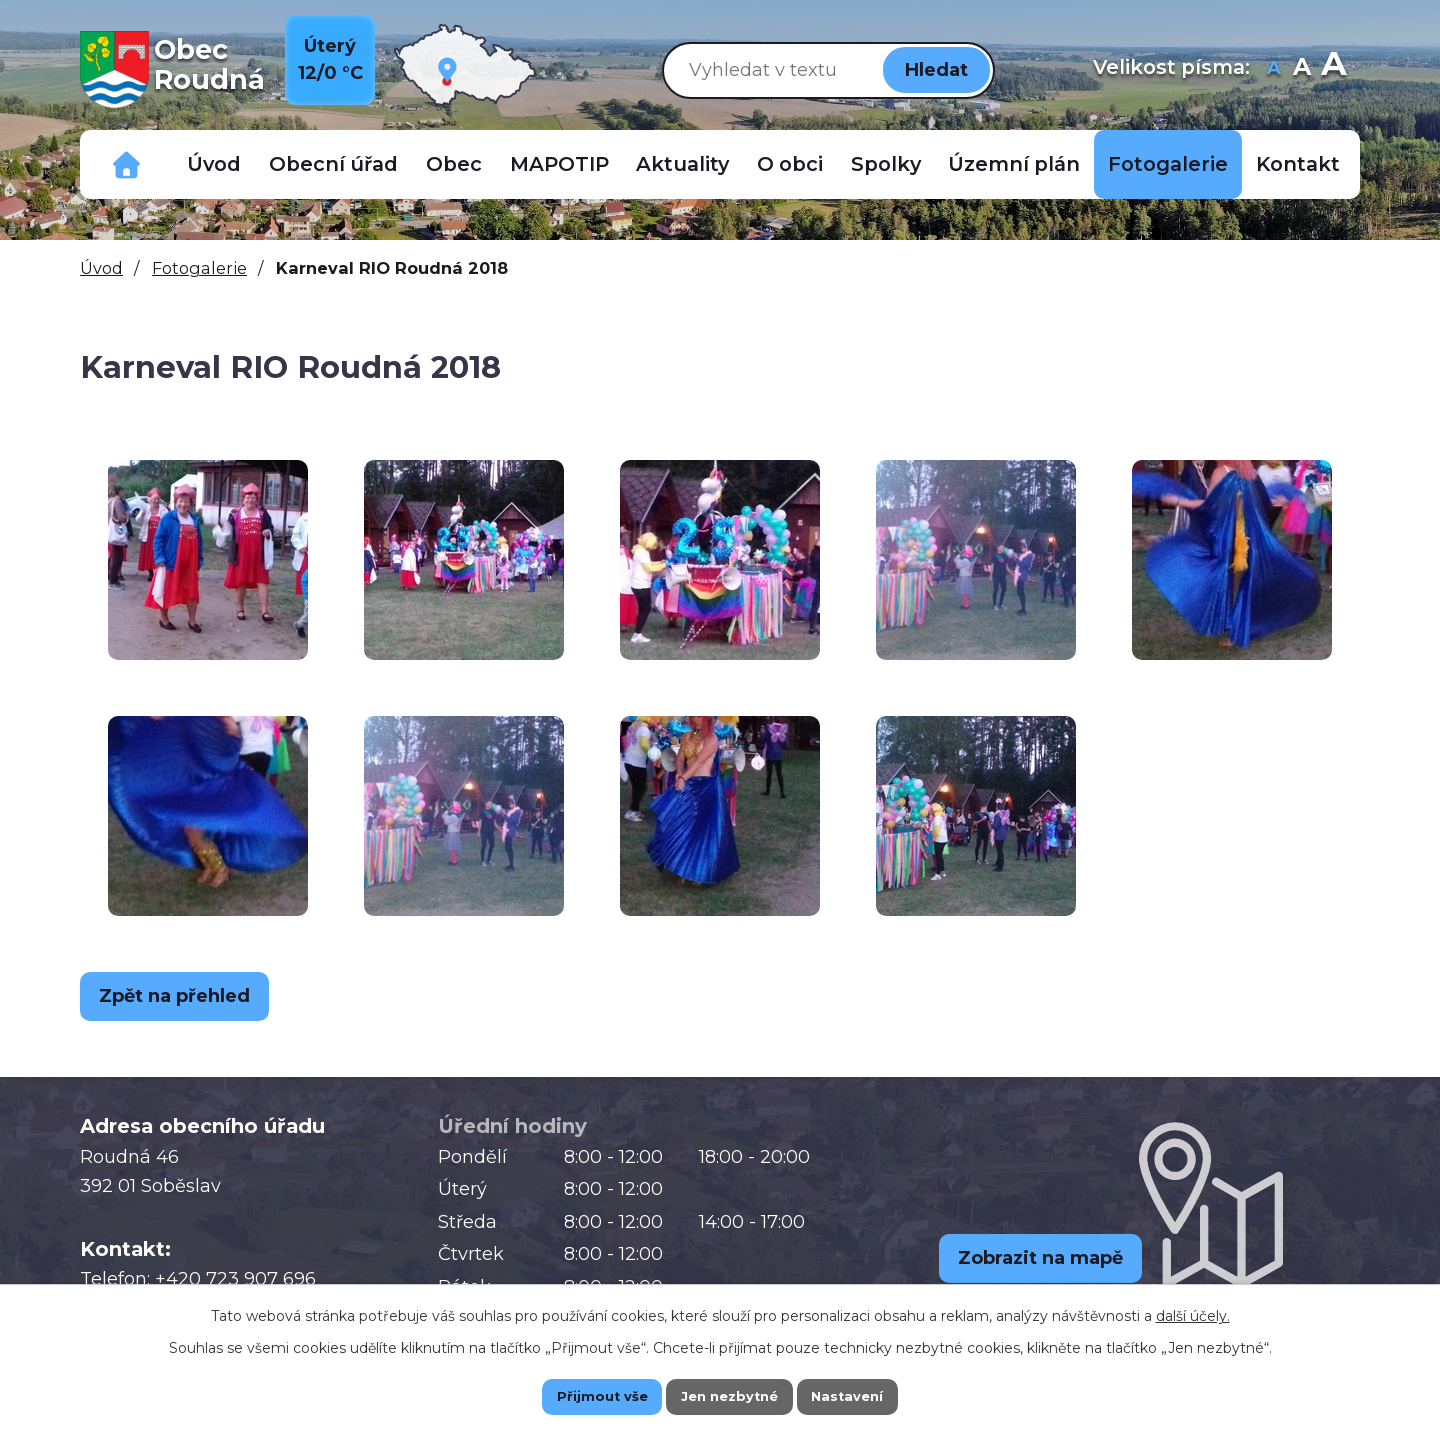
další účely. (1193, 1313)
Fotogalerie (1168, 164)
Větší (1333, 69)
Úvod (214, 164)
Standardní (1301, 69)
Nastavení (870, 1395)
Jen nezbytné (729, 1395)
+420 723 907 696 (235, 1279)
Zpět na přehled (184, 996)
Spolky (886, 164)
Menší (1273, 69)
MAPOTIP (559, 164)
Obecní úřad (333, 164)
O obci (790, 164)
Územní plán (1014, 164)
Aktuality (682, 164)
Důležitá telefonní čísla (127, 164)
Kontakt (1298, 164)
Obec (454, 164)
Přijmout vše (580, 1395)
